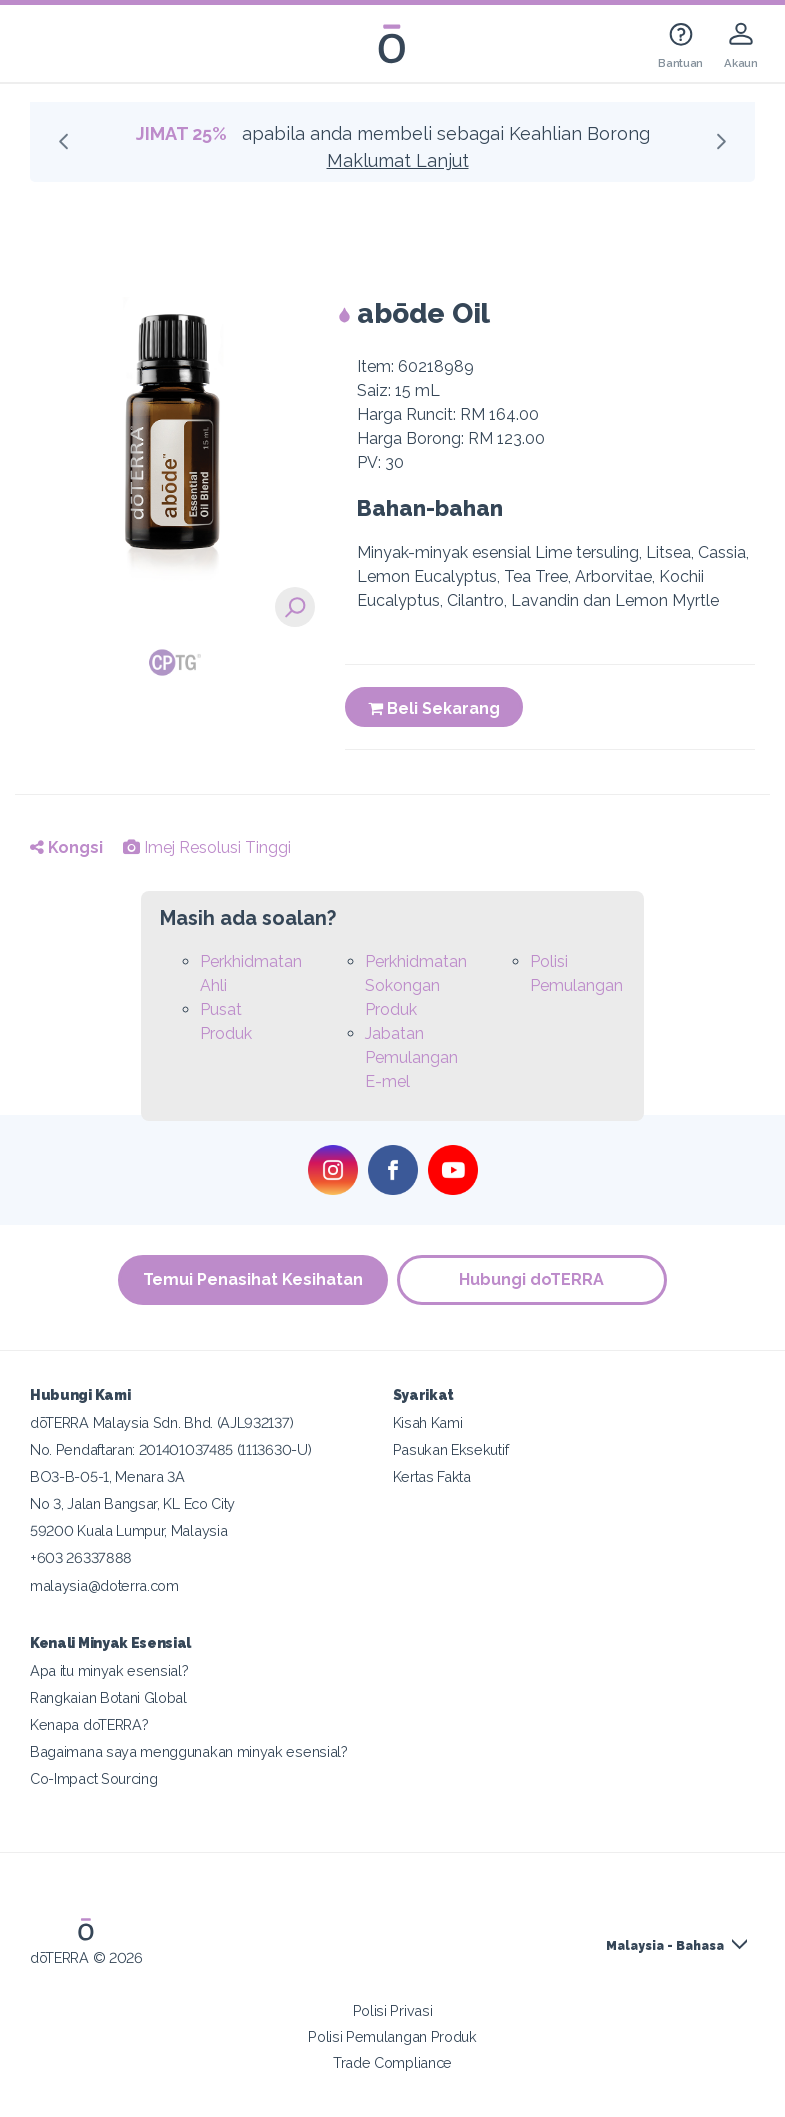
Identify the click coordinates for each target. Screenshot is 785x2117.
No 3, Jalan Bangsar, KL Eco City (132, 1503)
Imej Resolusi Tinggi (207, 847)
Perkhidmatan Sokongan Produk (416, 985)
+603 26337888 (81, 1557)
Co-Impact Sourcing (93, 1778)
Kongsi (66, 847)
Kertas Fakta (432, 1476)
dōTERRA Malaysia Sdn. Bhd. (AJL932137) (161, 1422)
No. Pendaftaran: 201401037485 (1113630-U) (170, 1449)
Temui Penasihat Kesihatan (253, 1279)
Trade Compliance (392, 2062)
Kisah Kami (428, 1422)
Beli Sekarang (434, 708)
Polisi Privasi (393, 2010)
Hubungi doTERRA (532, 1279)
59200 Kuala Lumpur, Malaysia (128, 1530)
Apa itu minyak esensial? (109, 1670)
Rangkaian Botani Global (108, 1697)
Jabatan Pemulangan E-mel (411, 1057)
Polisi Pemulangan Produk (392, 2036)
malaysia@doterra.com (104, 1585)
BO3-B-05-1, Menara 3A (107, 1476)
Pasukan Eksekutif (451, 1449)
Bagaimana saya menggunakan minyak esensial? (189, 1751)
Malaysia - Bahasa (665, 1946)
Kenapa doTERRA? (89, 1724)
